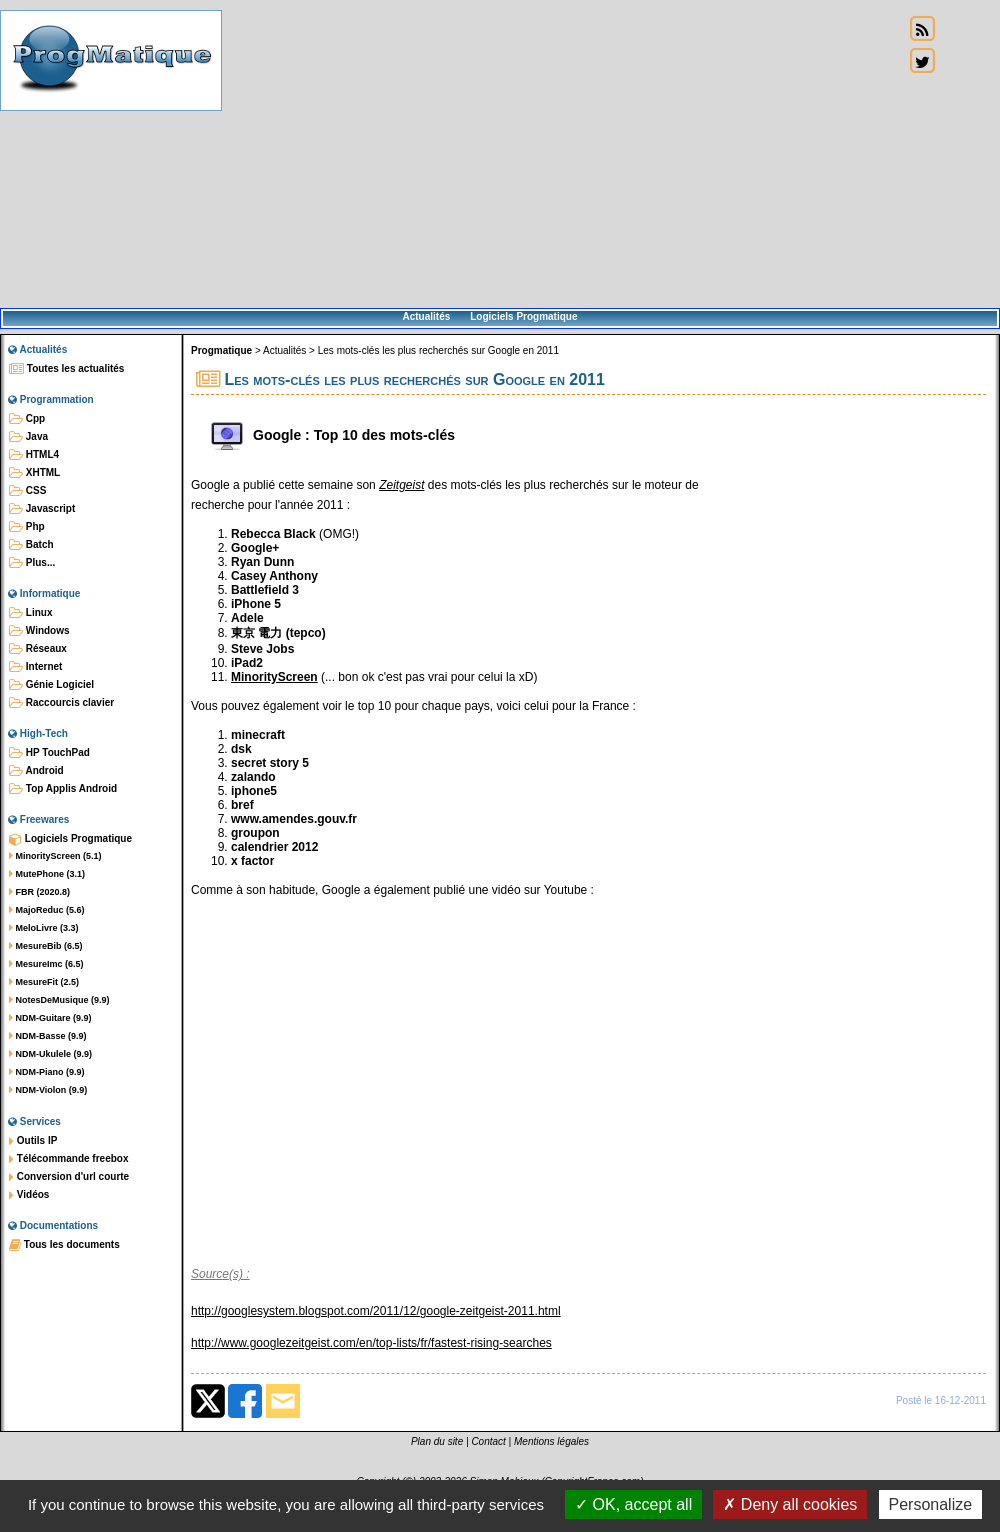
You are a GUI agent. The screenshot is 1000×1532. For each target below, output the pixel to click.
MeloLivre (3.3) (44, 928)
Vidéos (29, 1195)
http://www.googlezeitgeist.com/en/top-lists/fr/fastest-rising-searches (371, 1343)
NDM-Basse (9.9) (48, 1036)
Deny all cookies (790, 1504)
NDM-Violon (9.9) (48, 1090)
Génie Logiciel (51, 685)
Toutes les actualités (66, 369)
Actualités (426, 316)
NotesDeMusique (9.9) (59, 1000)
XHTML (34, 473)
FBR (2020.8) (39, 892)
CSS (27, 491)
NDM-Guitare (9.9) (50, 1018)
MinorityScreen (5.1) (55, 856)
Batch (31, 545)
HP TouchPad (49, 753)
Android (36, 771)
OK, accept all (633, 1504)
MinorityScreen (274, 677)
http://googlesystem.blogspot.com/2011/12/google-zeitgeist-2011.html (376, 1311)
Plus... (32, 563)
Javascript (42, 509)
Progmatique (221, 350)
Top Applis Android (63, 789)
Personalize (931, 1504)
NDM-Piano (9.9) (47, 1072)
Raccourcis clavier (61, 703)
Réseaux (38, 649)
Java (28, 437)
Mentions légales (551, 1441)
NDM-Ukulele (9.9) (50, 1054)
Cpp (27, 419)
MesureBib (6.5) (46, 946)
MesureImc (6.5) (46, 964)
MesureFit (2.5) (44, 982)
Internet (35, 667)
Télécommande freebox (68, 1159)
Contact (488, 1441)
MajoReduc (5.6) (47, 910)
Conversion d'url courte (69, 1177)
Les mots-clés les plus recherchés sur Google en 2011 (438, 350)
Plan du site (437, 1441)
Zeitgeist (401, 485)
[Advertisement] (563, 155)
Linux (30, 613)
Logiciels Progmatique (523, 316)
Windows (39, 631)
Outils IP (33, 1141)
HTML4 (34, 455)
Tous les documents (64, 1245)
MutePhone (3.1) (47, 874)
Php (27, 527)
